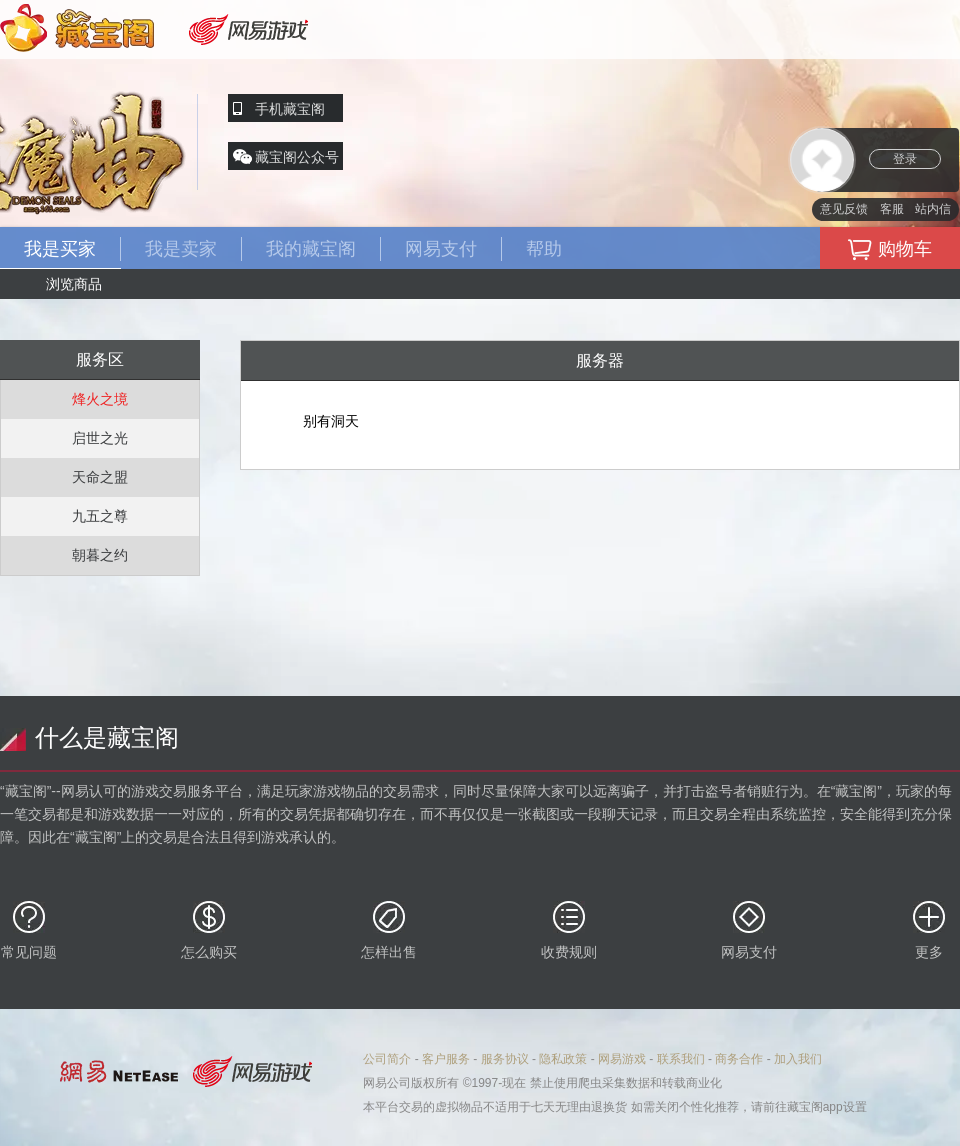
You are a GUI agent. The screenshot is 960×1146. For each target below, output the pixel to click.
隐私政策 (563, 1059)
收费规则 (569, 930)
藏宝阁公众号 (297, 157)
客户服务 (446, 1059)
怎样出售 (389, 930)
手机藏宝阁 (290, 109)
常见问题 (29, 930)
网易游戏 (622, 1059)
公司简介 (387, 1059)
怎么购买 (209, 930)
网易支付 (749, 930)
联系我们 (681, 1059)
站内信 (933, 209)
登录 (905, 159)
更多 (929, 930)
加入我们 (798, 1059)
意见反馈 (844, 209)
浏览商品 (74, 284)
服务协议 (505, 1059)
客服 (892, 209)
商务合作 (739, 1059)
